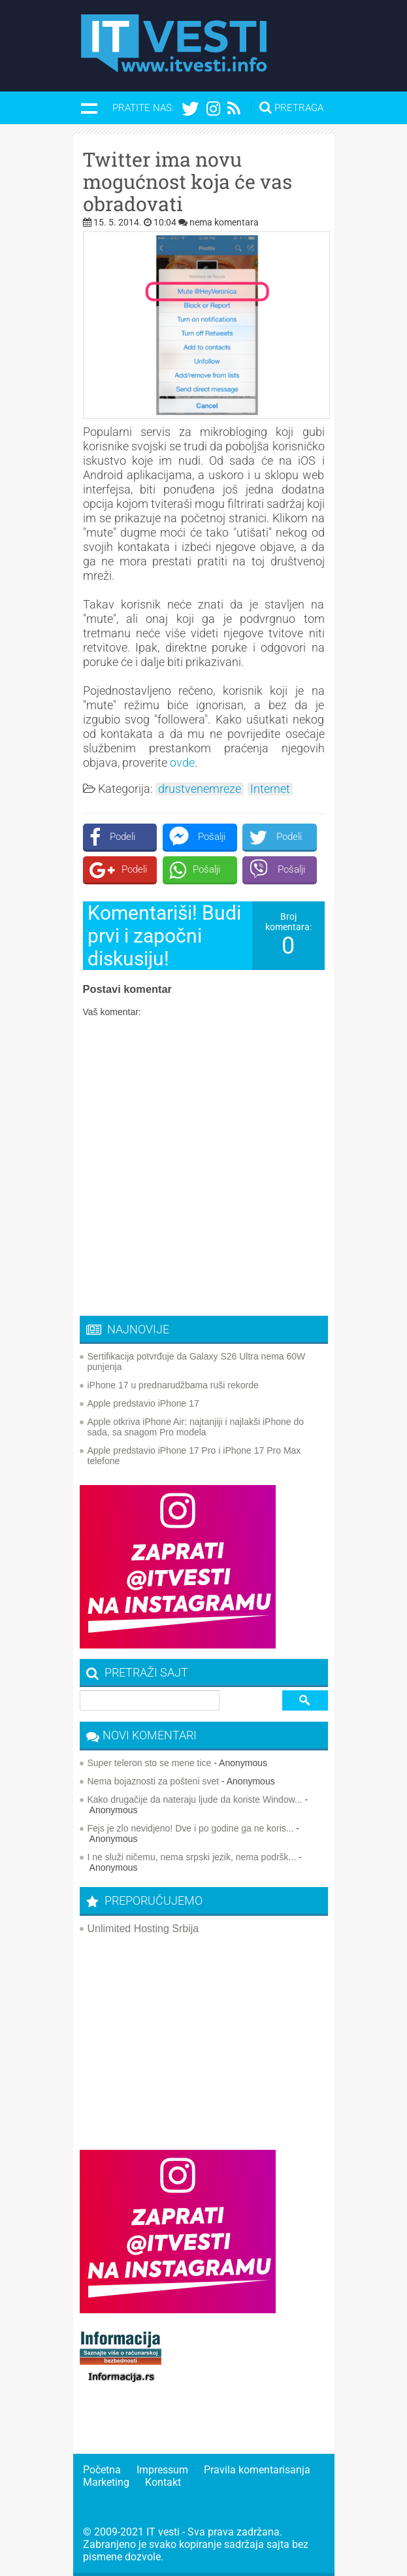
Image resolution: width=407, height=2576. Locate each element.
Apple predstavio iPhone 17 (143, 1403)
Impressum (162, 2470)
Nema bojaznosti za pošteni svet (154, 1781)
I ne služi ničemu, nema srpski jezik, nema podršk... (192, 1857)
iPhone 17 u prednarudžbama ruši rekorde (173, 1385)
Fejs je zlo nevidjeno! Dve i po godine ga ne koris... (191, 1828)
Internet (270, 788)
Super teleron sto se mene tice (150, 1763)
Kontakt (163, 2482)
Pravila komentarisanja (257, 2470)
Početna (102, 2470)
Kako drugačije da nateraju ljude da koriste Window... (195, 1799)
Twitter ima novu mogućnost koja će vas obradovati (187, 181)
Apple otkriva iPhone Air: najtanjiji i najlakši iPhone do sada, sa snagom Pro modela (196, 1426)
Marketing (106, 2482)
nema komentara (224, 222)
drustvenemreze (199, 788)
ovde (182, 762)
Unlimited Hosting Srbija (143, 1928)
